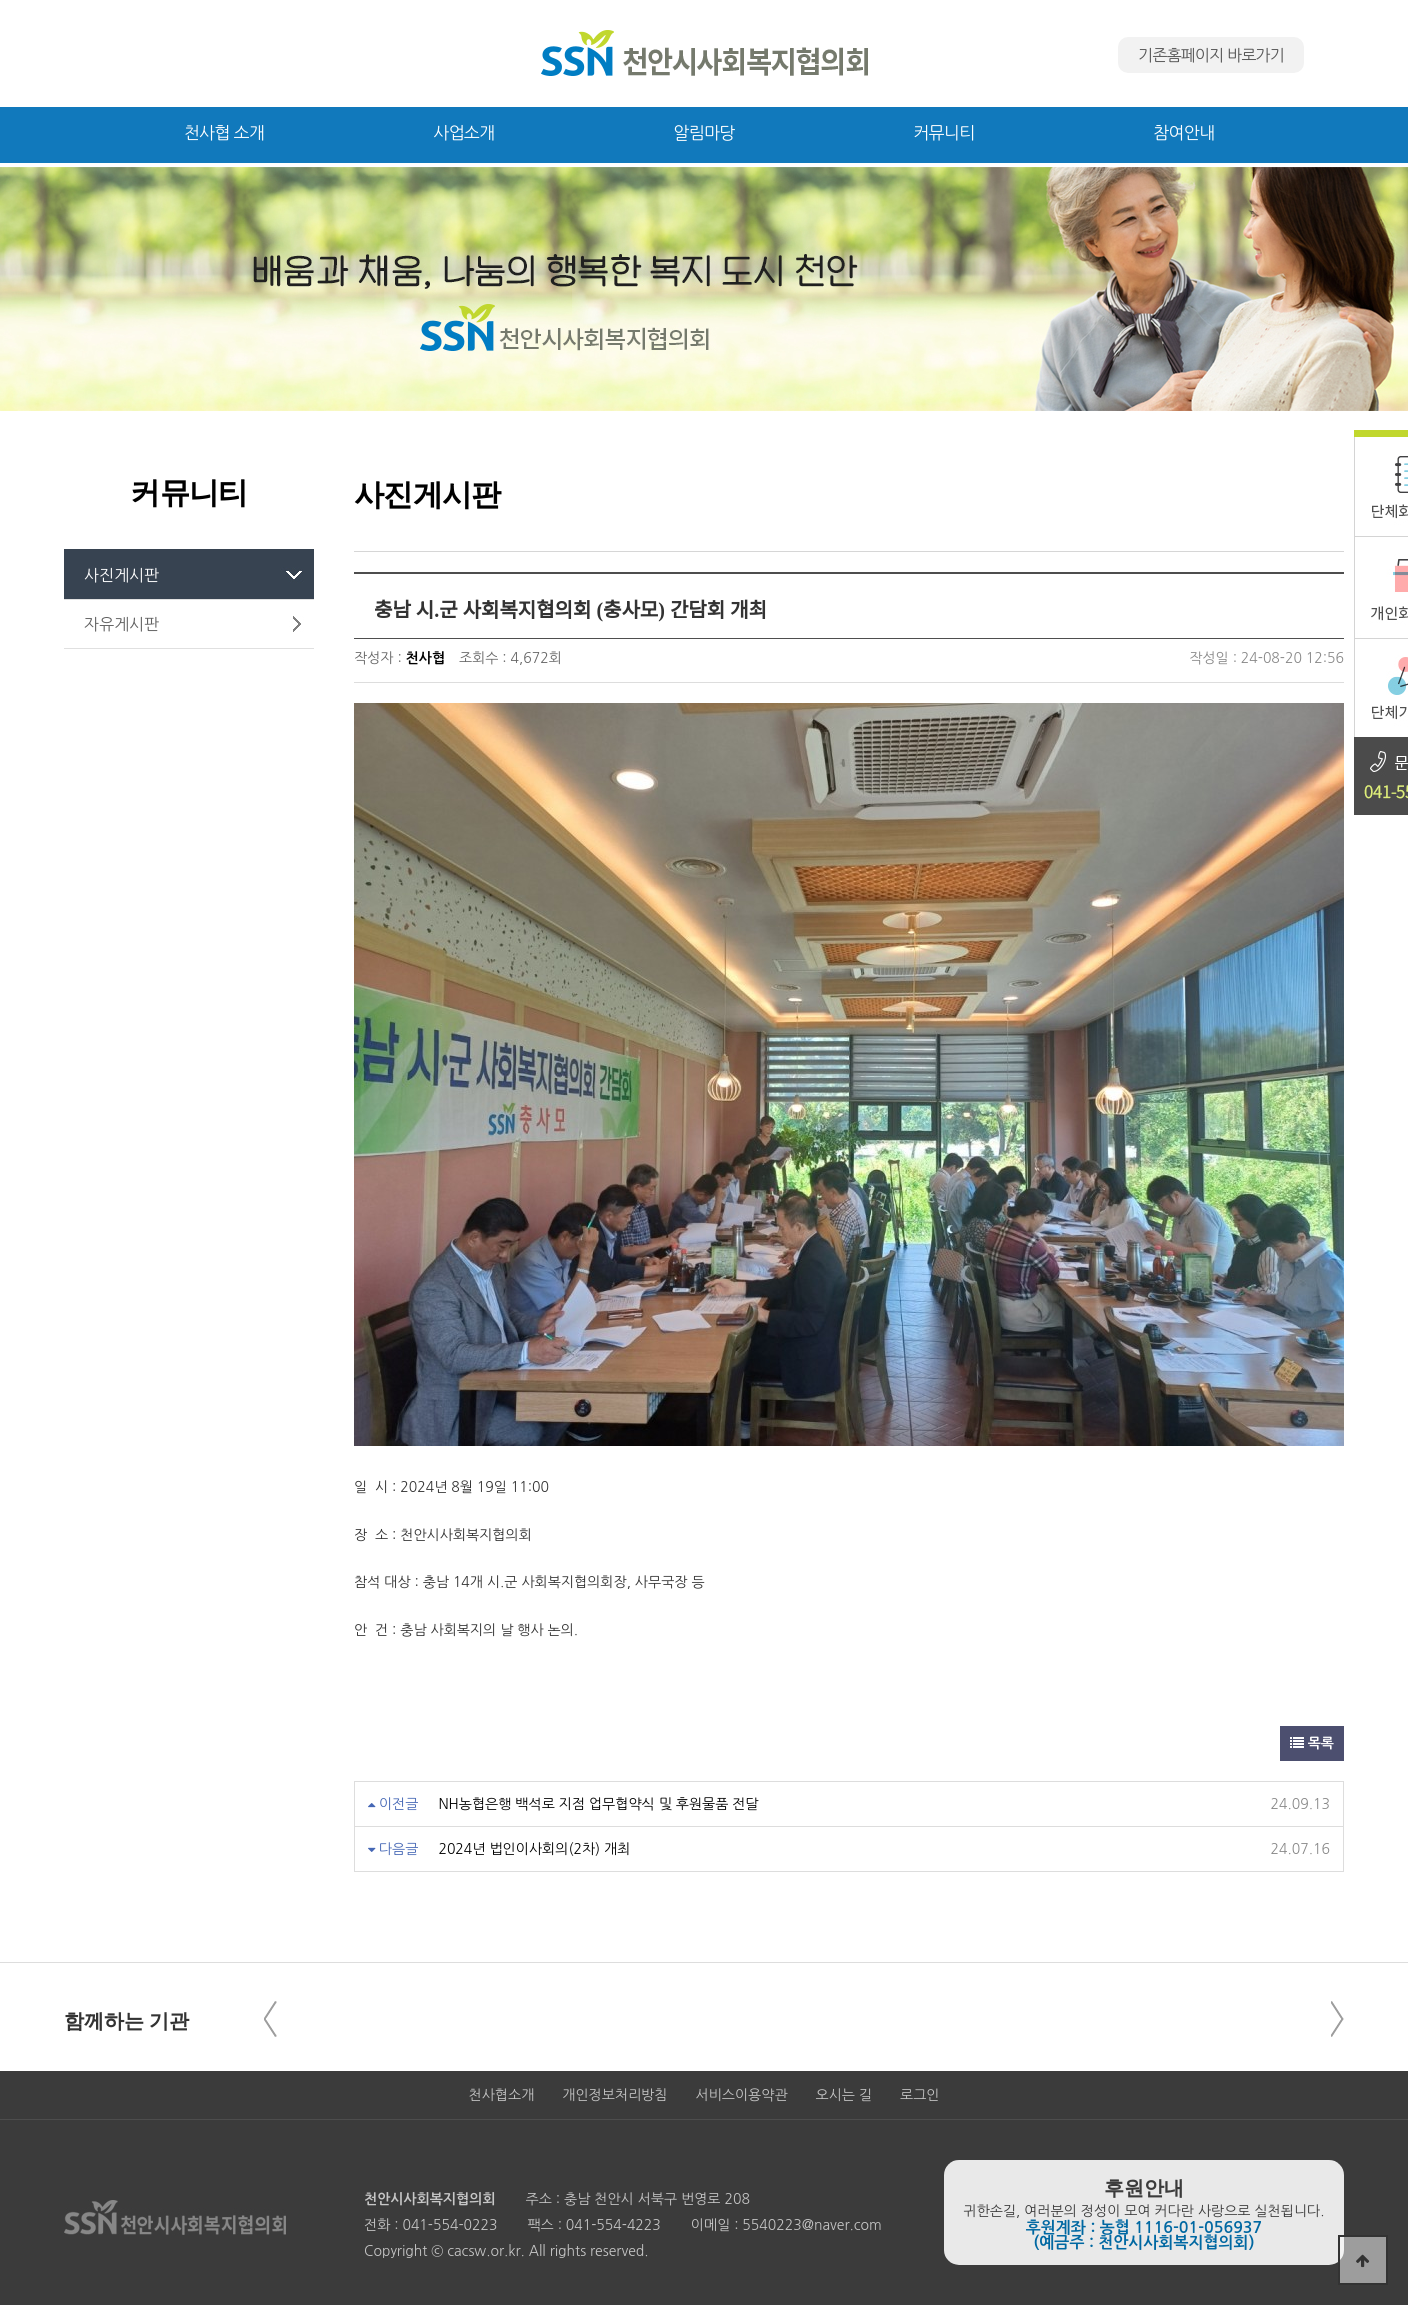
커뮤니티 (943, 132)
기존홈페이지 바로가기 (1211, 55)
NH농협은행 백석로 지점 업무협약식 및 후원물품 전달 (598, 1804)
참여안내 (1183, 132)
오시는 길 (844, 2095)
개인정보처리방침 (614, 2095)
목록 (1312, 1743)
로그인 (919, 2095)
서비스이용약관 (741, 2095)
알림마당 (703, 132)
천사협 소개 (224, 132)
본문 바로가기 (0, 0)
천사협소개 (502, 2095)
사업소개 (463, 132)
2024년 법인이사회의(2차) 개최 (534, 1849)
